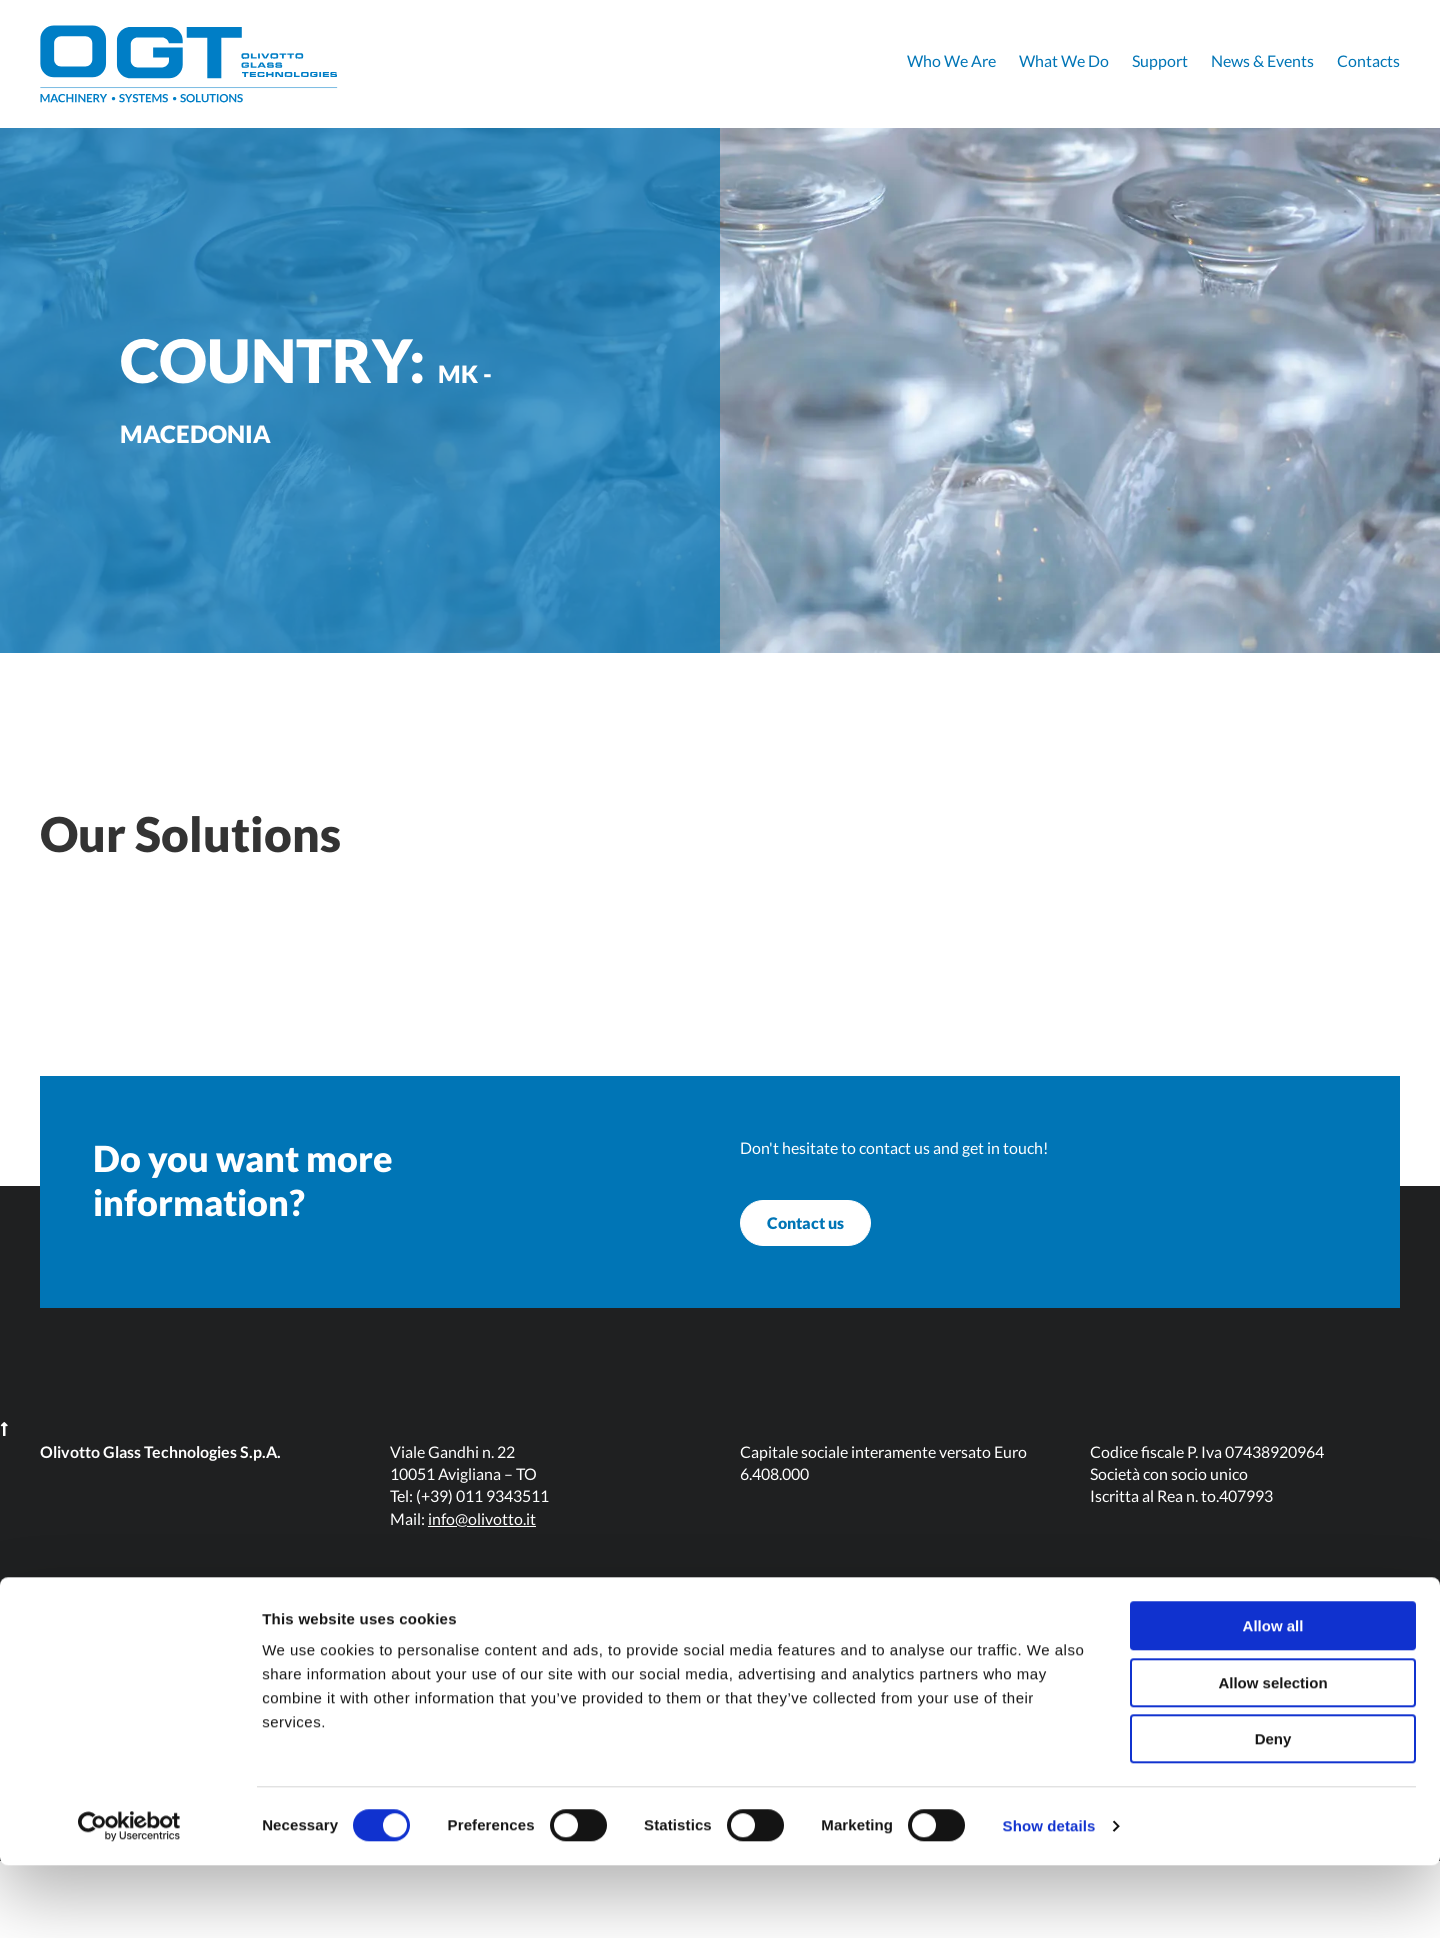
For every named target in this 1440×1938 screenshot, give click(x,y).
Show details (1049, 1898)
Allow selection (1272, 1755)
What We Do (1064, 60)
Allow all (1273, 1698)
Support (1160, 60)
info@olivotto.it (482, 1595)
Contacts (1368, 60)
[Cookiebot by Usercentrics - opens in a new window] (129, 1899)
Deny (1273, 1811)
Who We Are (951, 60)
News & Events (1262, 60)
